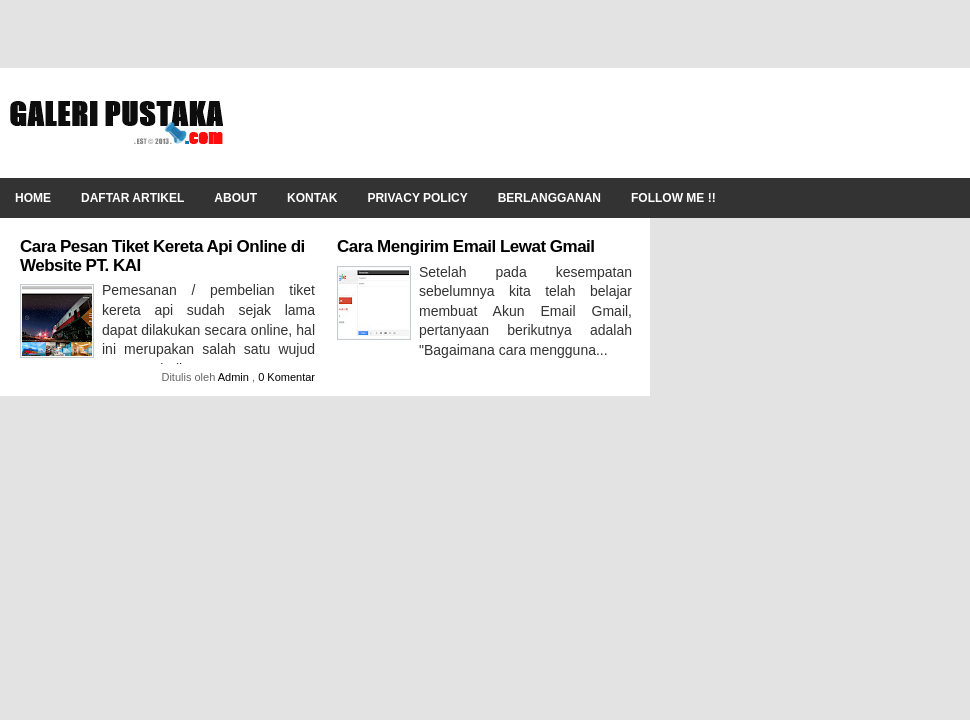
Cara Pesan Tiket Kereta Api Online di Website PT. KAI (162, 256)
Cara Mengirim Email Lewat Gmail (466, 246)
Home (33, 198)
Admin (235, 377)
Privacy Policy (417, 198)
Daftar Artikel (132, 198)
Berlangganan (549, 198)
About (235, 198)
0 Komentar (286, 377)
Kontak (312, 198)
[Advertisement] (596, 123)
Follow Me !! (673, 198)
